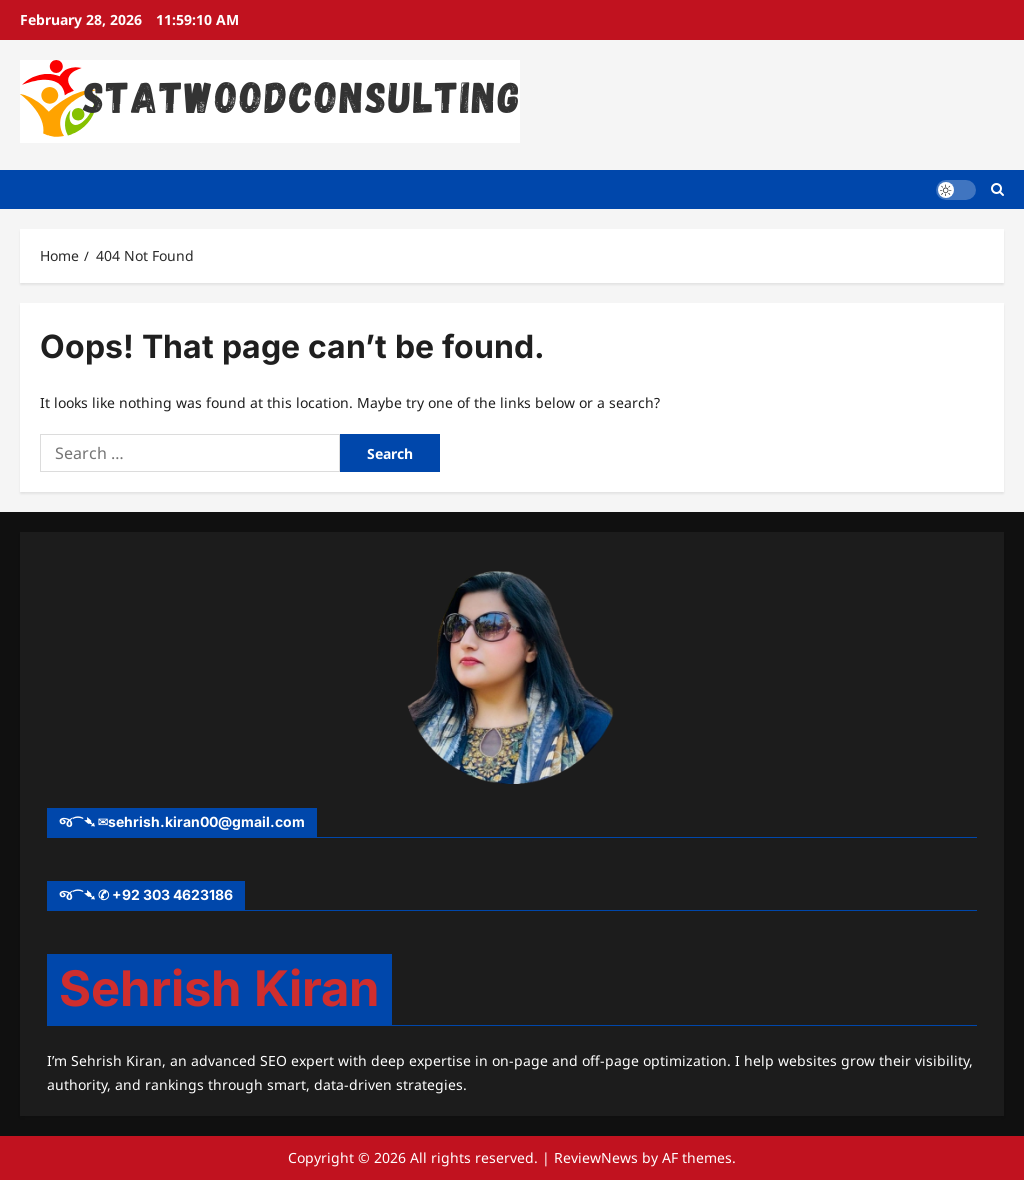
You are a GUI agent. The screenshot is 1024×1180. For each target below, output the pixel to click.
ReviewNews (596, 1157)
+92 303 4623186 (172, 894)
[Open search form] (997, 189)
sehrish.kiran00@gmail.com (206, 821)
